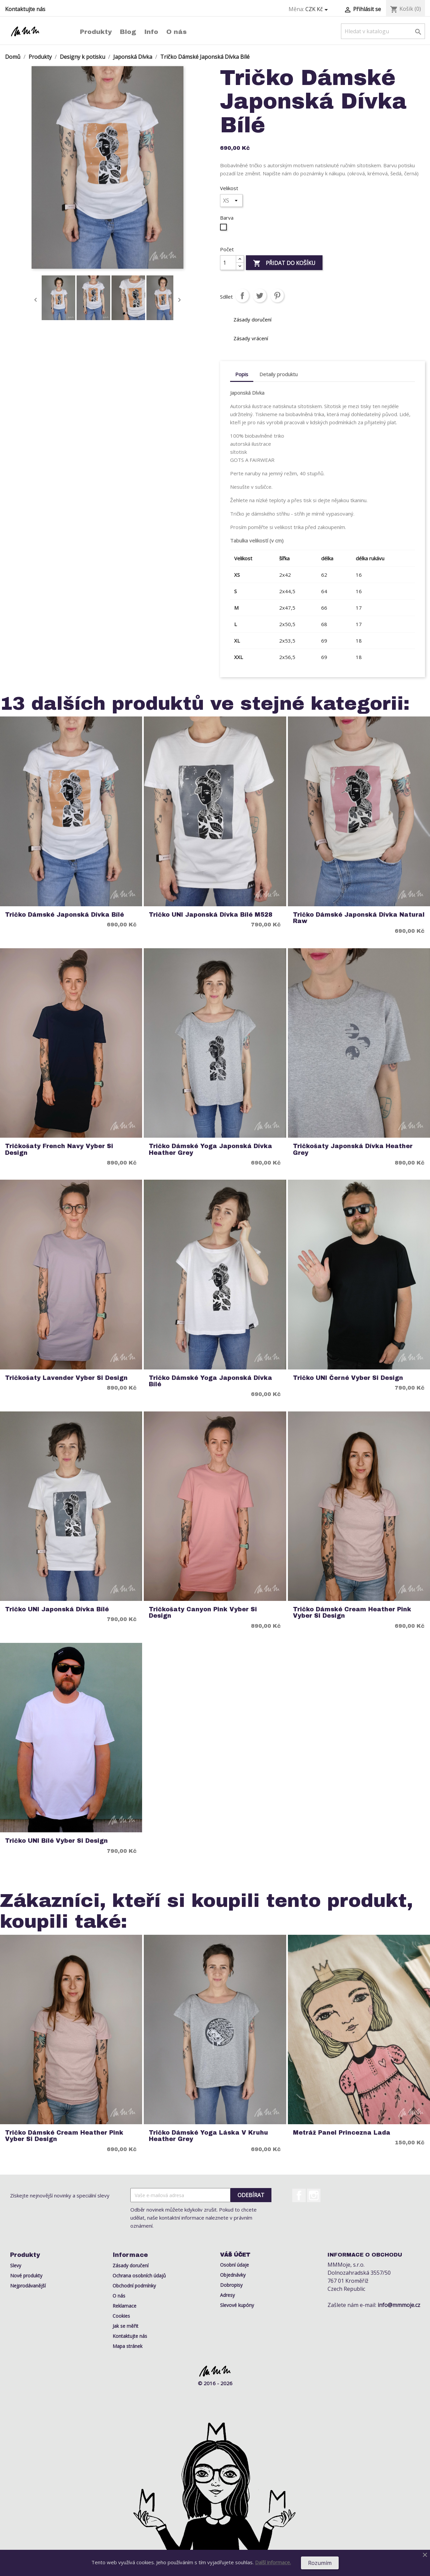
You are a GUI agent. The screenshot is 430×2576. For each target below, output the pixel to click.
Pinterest (277, 295)
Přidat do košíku (284, 263)
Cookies (121, 2316)
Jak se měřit (125, 2326)
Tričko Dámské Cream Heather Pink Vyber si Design (352, 1612)
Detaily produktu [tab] (278, 374)
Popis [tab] (241, 374)
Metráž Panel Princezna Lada (341, 2133)
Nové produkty (26, 2275)
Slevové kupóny (237, 2305)
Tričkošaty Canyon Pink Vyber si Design (203, 1612)
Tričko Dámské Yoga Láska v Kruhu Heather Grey (208, 2136)
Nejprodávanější (28, 2285)
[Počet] (228, 262)
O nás (176, 31)
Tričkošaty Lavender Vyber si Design (66, 1378)
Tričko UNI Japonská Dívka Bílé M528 (210, 915)
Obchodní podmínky (134, 2285)
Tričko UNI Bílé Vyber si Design (56, 1841)
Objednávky (233, 2275)
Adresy (227, 2295)
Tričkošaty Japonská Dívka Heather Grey (353, 1149)
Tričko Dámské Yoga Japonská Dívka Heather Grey (210, 1149)
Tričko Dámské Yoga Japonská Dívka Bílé (210, 1381)
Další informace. (273, 2562)
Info (151, 31)
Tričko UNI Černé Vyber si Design (348, 1378)
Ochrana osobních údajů (139, 2275)
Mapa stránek (127, 2346)
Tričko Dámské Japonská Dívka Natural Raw (359, 918)
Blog (128, 31)
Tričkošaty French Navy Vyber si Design (59, 1149)
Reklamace (124, 2306)
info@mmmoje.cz (399, 2305)
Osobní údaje (234, 2265)
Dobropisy (231, 2285)
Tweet (259, 295)
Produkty (96, 31)
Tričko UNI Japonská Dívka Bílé (57, 1609)
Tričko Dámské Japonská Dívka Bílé (64, 915)
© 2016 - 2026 (215, 2383)
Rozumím (320, 2563)
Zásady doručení (130, 2265)
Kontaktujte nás (25, 9)
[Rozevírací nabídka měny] (317, 9)
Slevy (15, 2265)
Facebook (299, 2195)
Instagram (313, 2195)
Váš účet (235, 2255)
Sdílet (242, 295)
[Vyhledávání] (383, 31)
